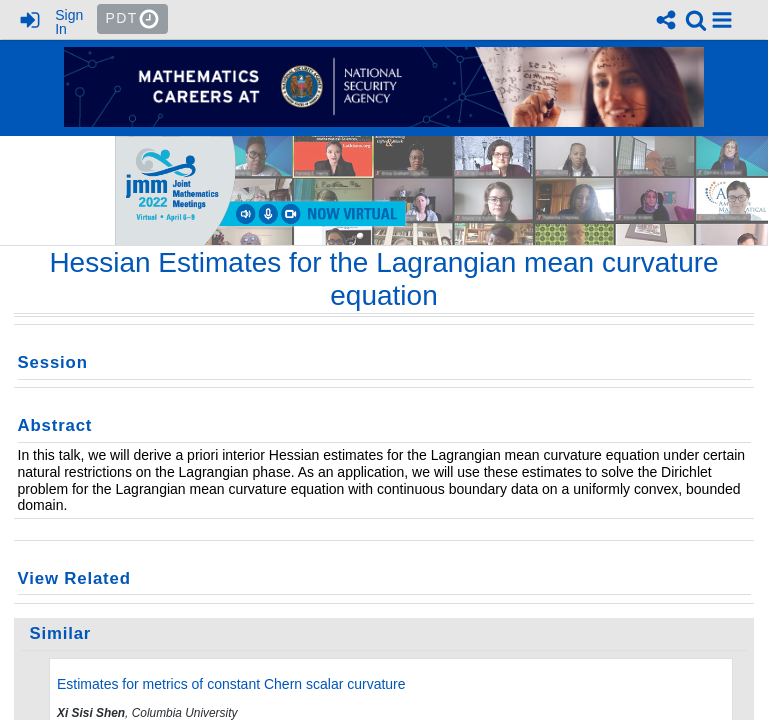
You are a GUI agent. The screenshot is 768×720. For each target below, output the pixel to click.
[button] (722, 20)
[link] (696, 20)
